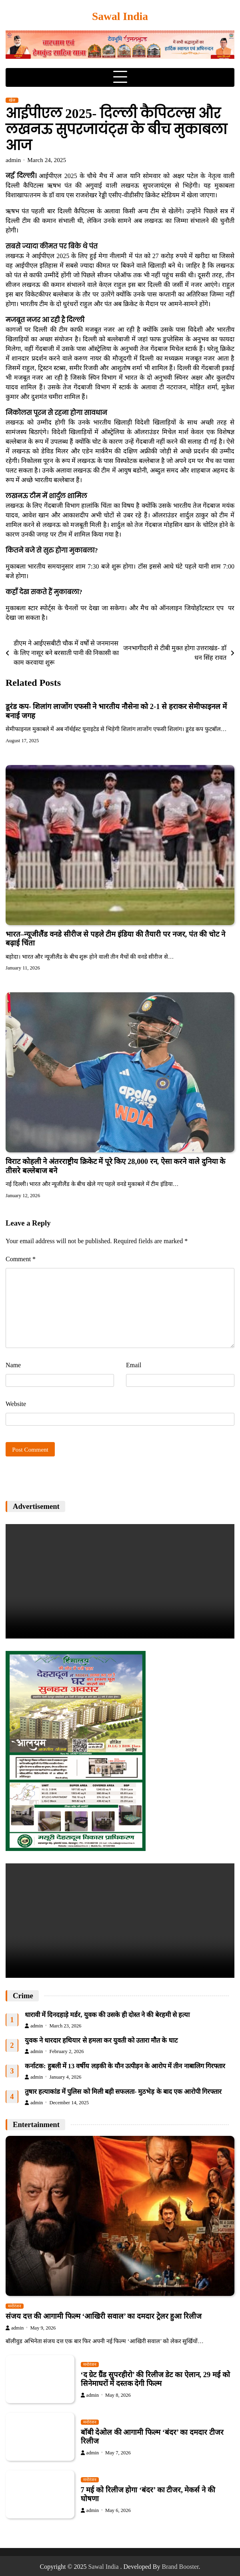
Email (133, 1365)
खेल (12, 100)
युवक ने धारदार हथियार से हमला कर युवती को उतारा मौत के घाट (101, 2040)
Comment (21, 1259)
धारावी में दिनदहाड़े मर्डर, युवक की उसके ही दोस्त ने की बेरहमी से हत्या (107, 2015)
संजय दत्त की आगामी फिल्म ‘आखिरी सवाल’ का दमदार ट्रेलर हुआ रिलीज (104, 2316)
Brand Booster (180, 2566)
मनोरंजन (14, 2306)
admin (13, 159)
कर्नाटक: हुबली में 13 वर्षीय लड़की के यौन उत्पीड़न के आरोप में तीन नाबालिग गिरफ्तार (125, 2066)
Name (13, 1365)
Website (16, 1403)
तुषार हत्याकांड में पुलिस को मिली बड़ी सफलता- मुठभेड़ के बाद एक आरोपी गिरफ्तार (123, 2091)
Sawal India (120, 16)
